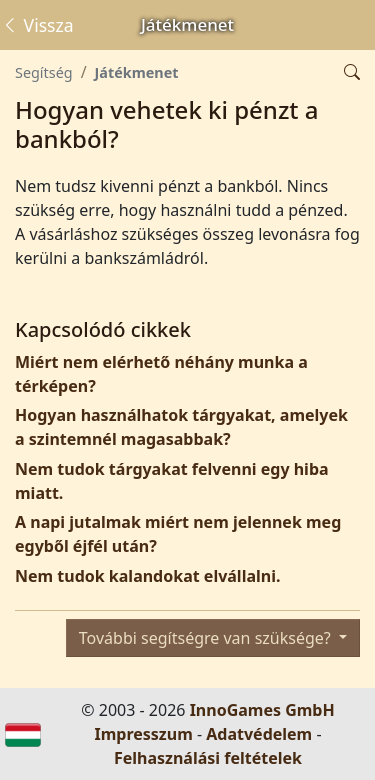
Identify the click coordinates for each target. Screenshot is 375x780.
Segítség (44, 72)
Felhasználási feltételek (208, 758)
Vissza (37, 25)
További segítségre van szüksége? (207, 638)
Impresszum (143, 734)
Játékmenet (137, 72)
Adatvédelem (259, 734)
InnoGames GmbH (262, 710)
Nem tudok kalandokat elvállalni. (147, 576)
